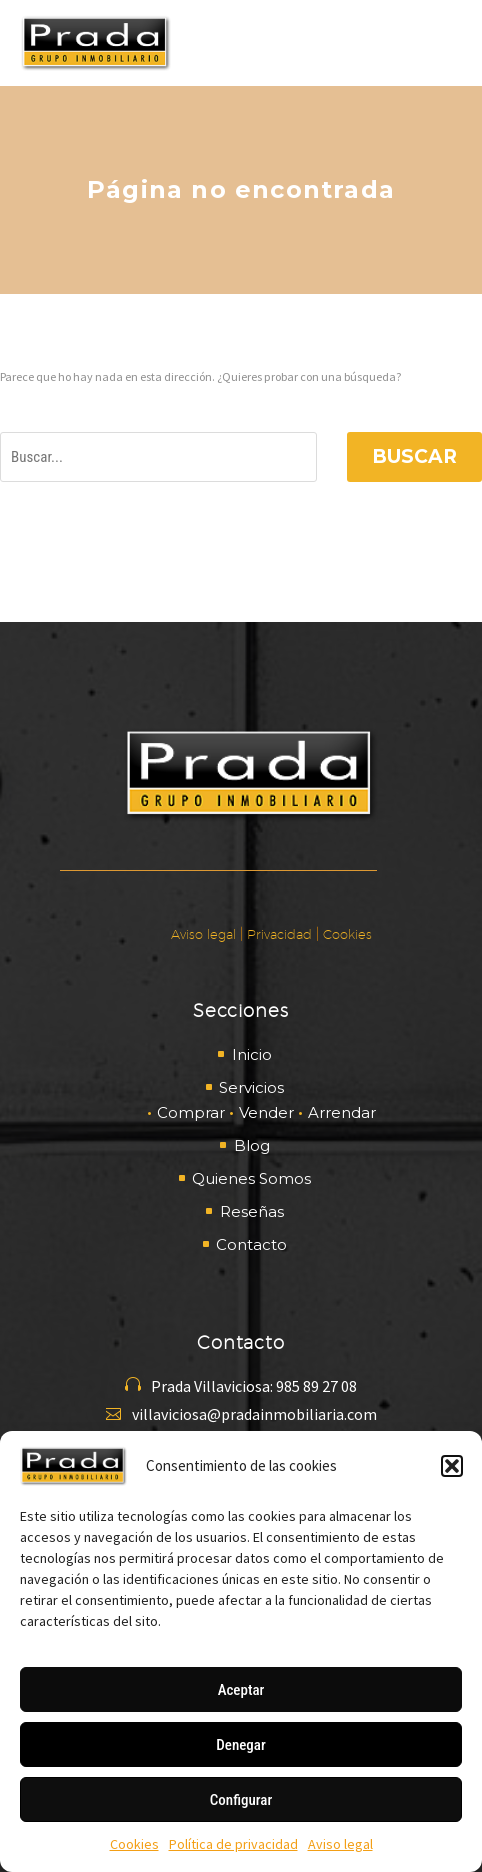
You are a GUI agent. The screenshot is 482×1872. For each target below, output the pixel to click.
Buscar (414, 456)
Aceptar (241, 1690)
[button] (452, 1466)
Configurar (241, 1800)
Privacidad (279, 934)
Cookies (134, 1844)
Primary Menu (443, 43)
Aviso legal (340, 1844)
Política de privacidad (233, 1844)
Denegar (240, 1745)
